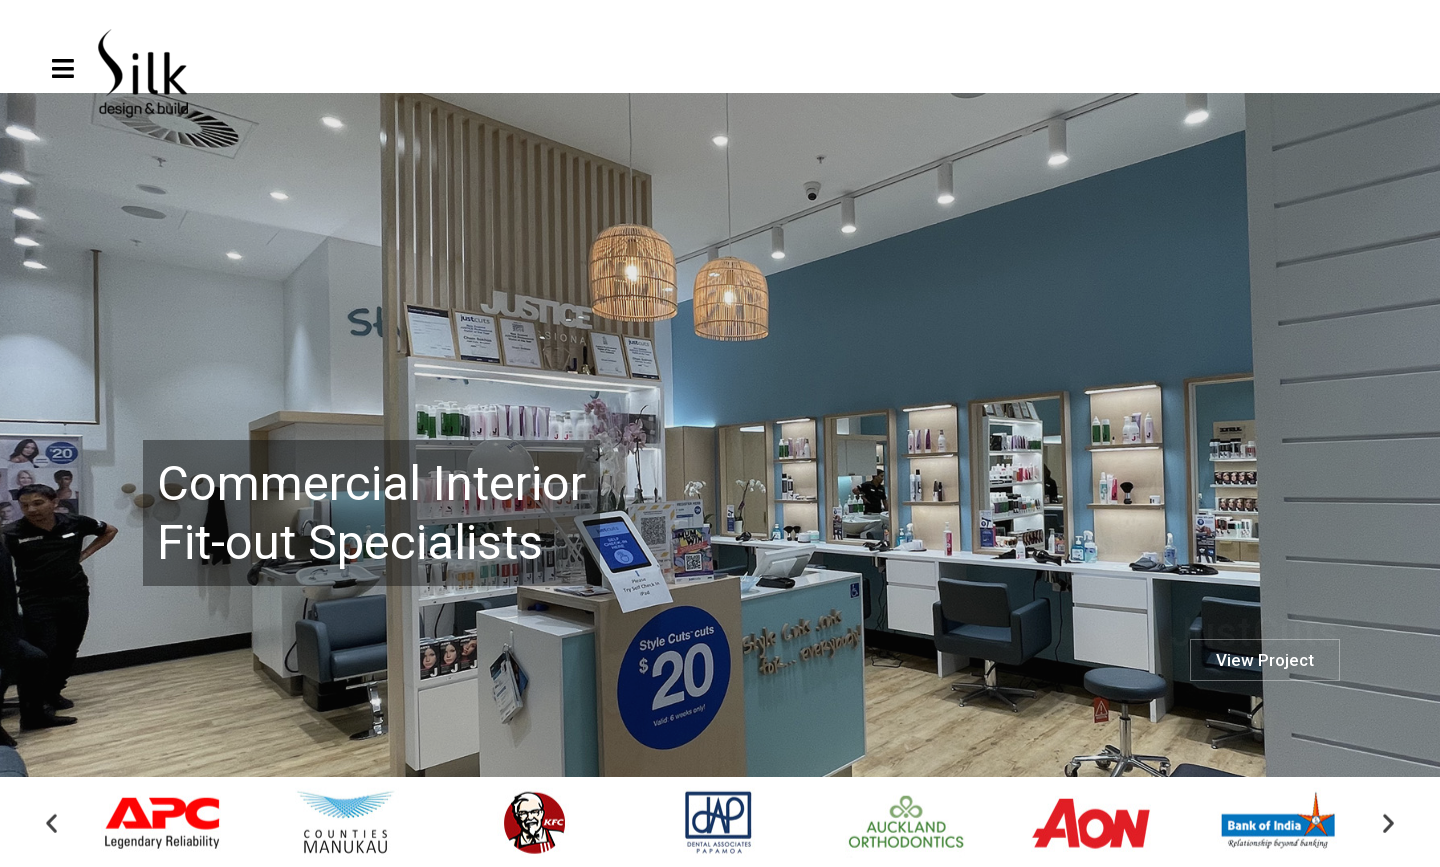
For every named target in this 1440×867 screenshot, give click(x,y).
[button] (51, 827)
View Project (1265, 714)
